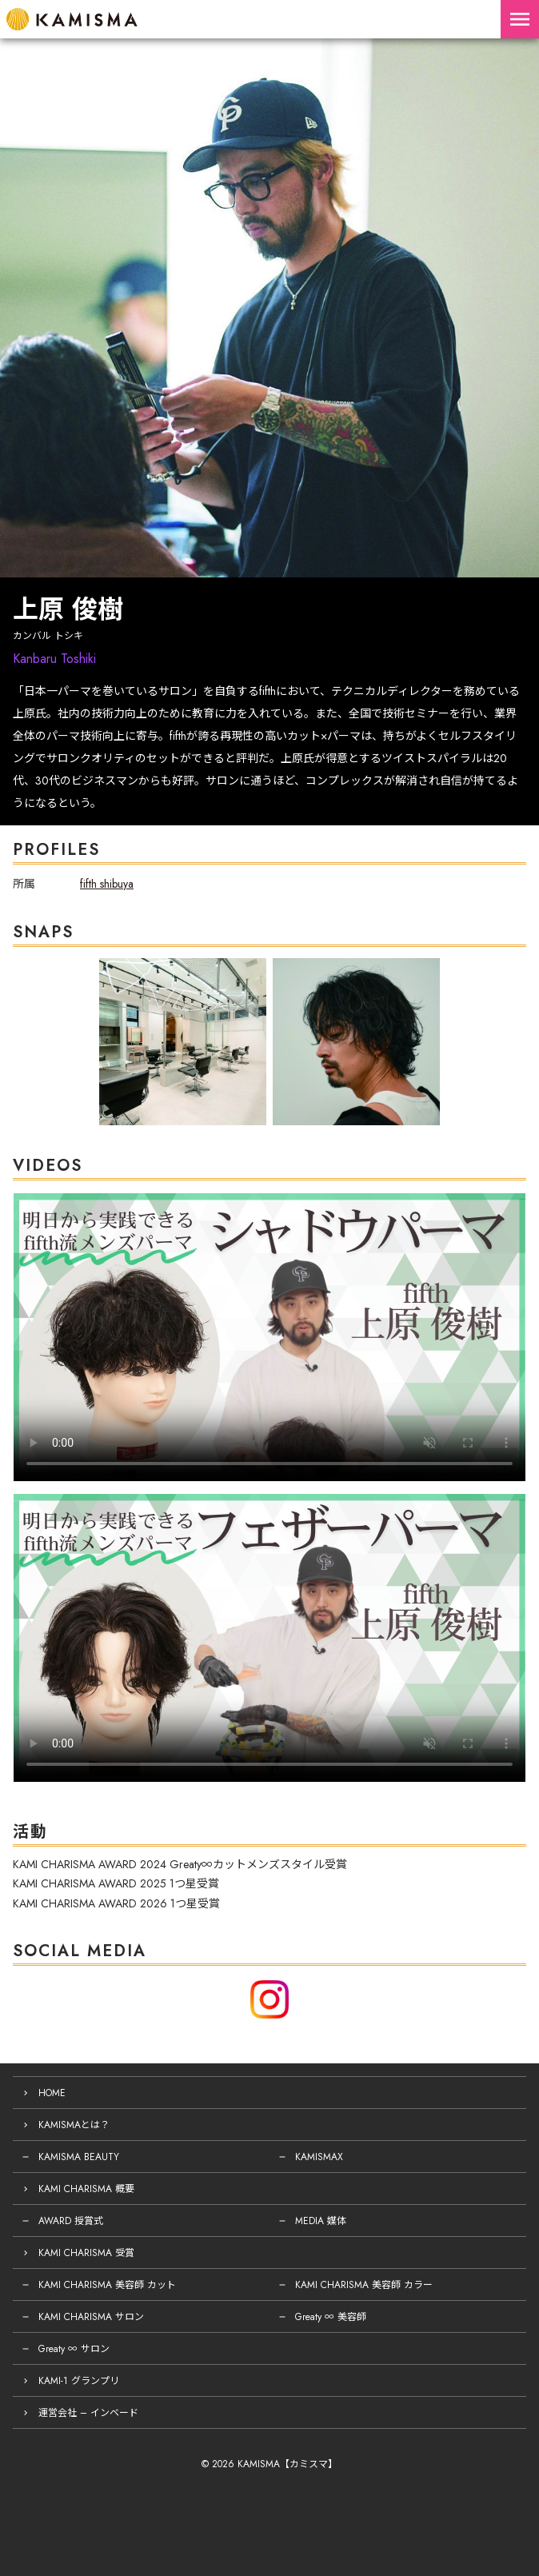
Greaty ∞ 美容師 (330, 2317)
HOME (52, 2093)
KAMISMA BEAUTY (78, 2157)
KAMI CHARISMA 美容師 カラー (364, 2285)
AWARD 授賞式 (70, 2221)
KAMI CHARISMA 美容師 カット (107, 2285)
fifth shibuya (107, 884)
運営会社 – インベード (88, 2413)
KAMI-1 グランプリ (78, 2381)
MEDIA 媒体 (320, 2221)
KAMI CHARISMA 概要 (86, 2189)
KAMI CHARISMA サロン (91, 2317)
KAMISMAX (319, 2157)
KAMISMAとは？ (74, 2125)
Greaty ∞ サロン (74, 2349)
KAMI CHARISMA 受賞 (86, 2253)
